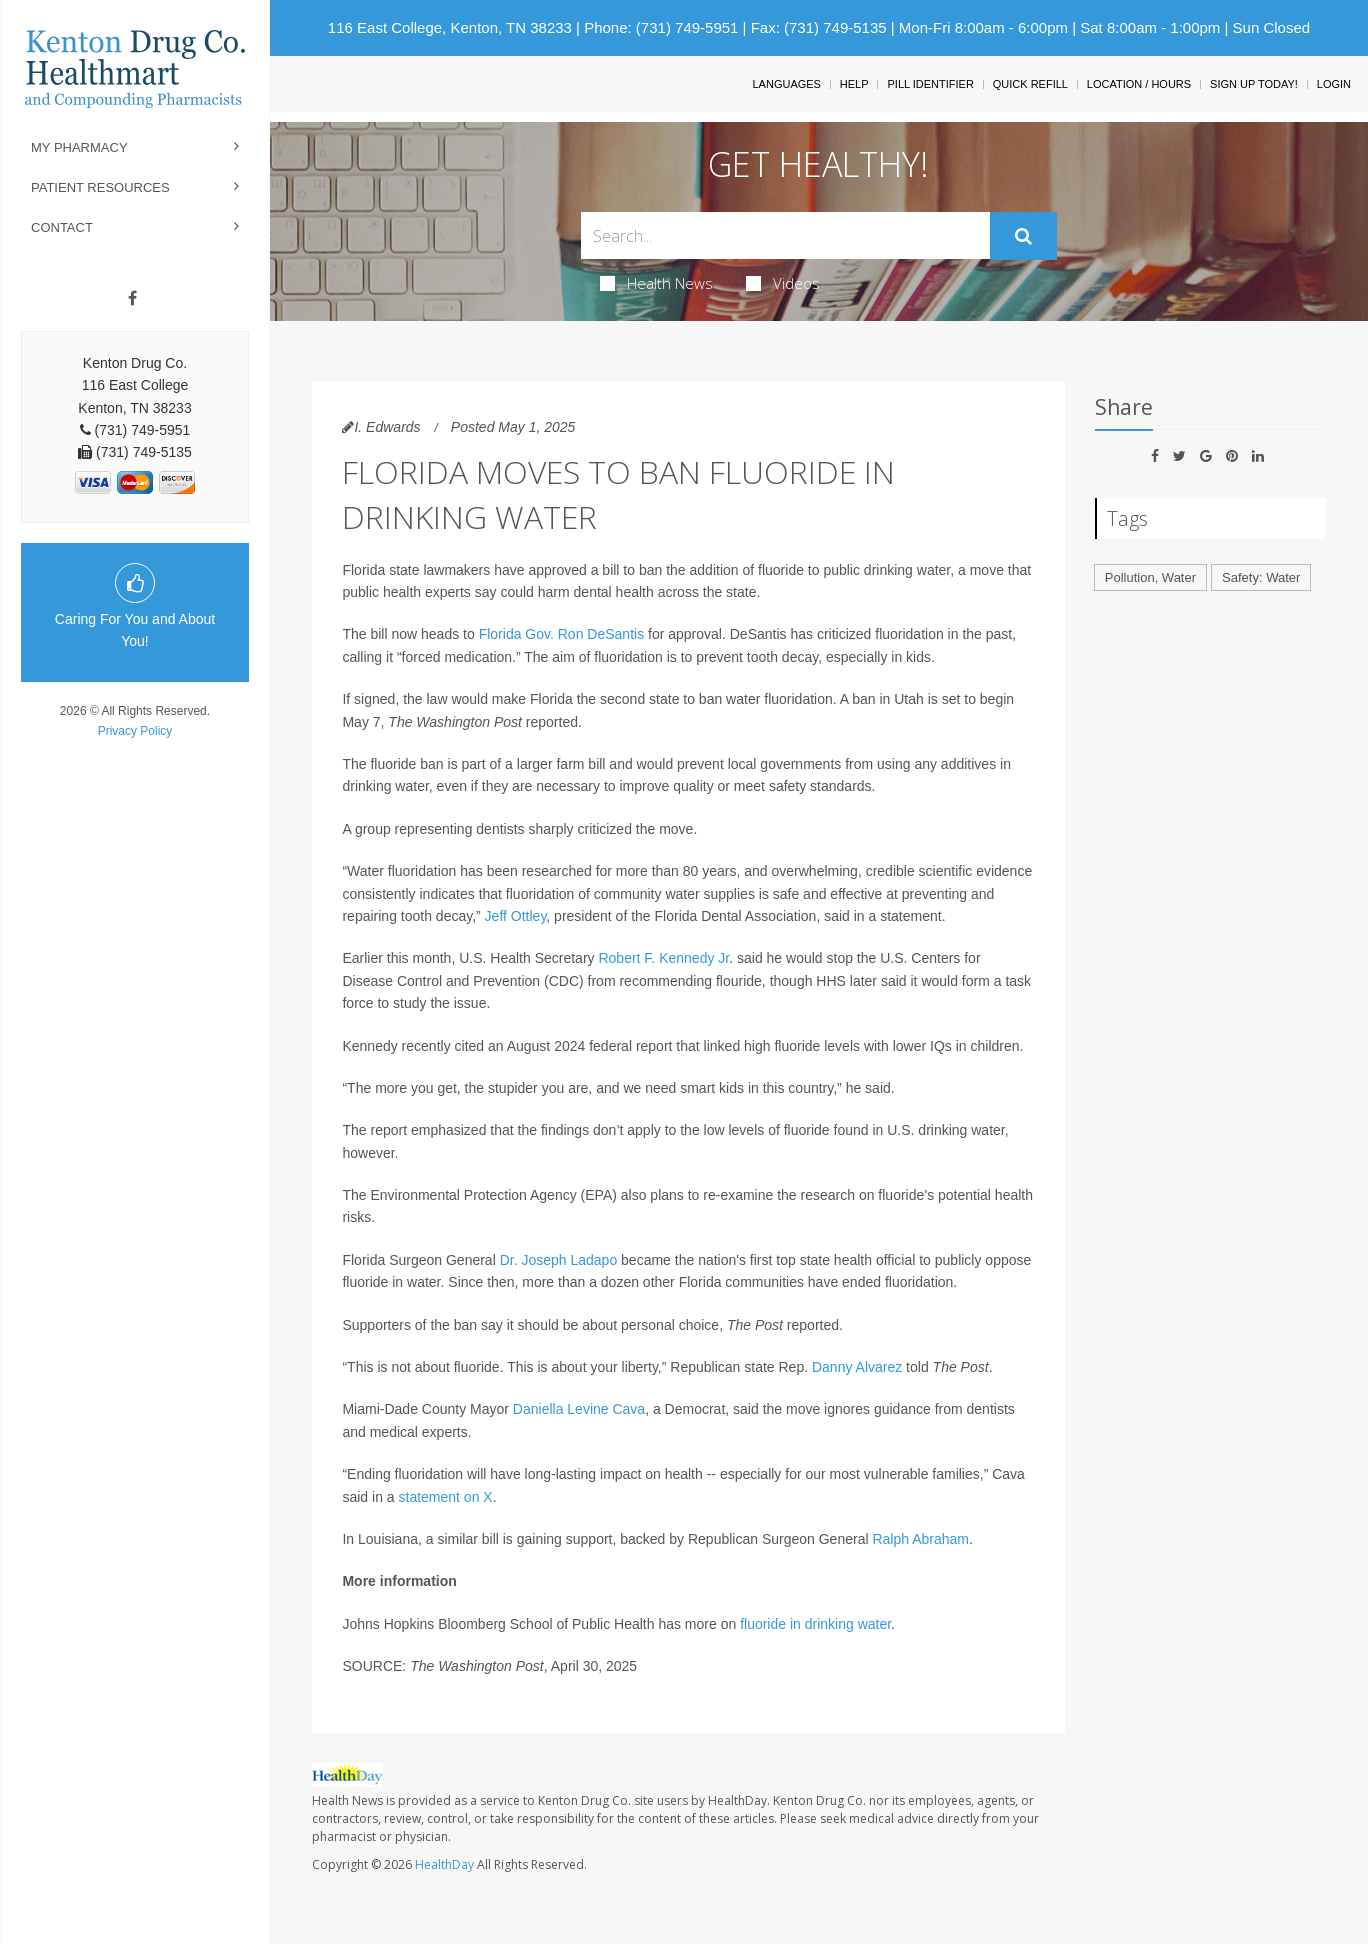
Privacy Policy (135, 731)
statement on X (446, 1497)
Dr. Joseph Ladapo (559, 1260)
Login (1334, 84)
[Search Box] (786, 235)
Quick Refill (1030, 84)
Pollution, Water (1150, 577)
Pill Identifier (930, 84)
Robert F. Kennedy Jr (663, 958)
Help (854, 84)
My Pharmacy (79, 147)
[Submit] (1023, 236)
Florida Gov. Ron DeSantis (561, 634)
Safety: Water (1261, 577)
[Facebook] (132, 299)
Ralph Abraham (920, 1539)
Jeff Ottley (516, 916)
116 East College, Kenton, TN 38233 (450, 27)
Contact (62, 227)
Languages (786, 84)
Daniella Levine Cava (579, 1409)
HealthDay (444, 1864)
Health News (656, 283)
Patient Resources (100, 187)
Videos (783, 283)
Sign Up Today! (1254, 84)
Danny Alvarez (857, 1367)
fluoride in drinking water (815, 1624)
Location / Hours (1139, 84)
